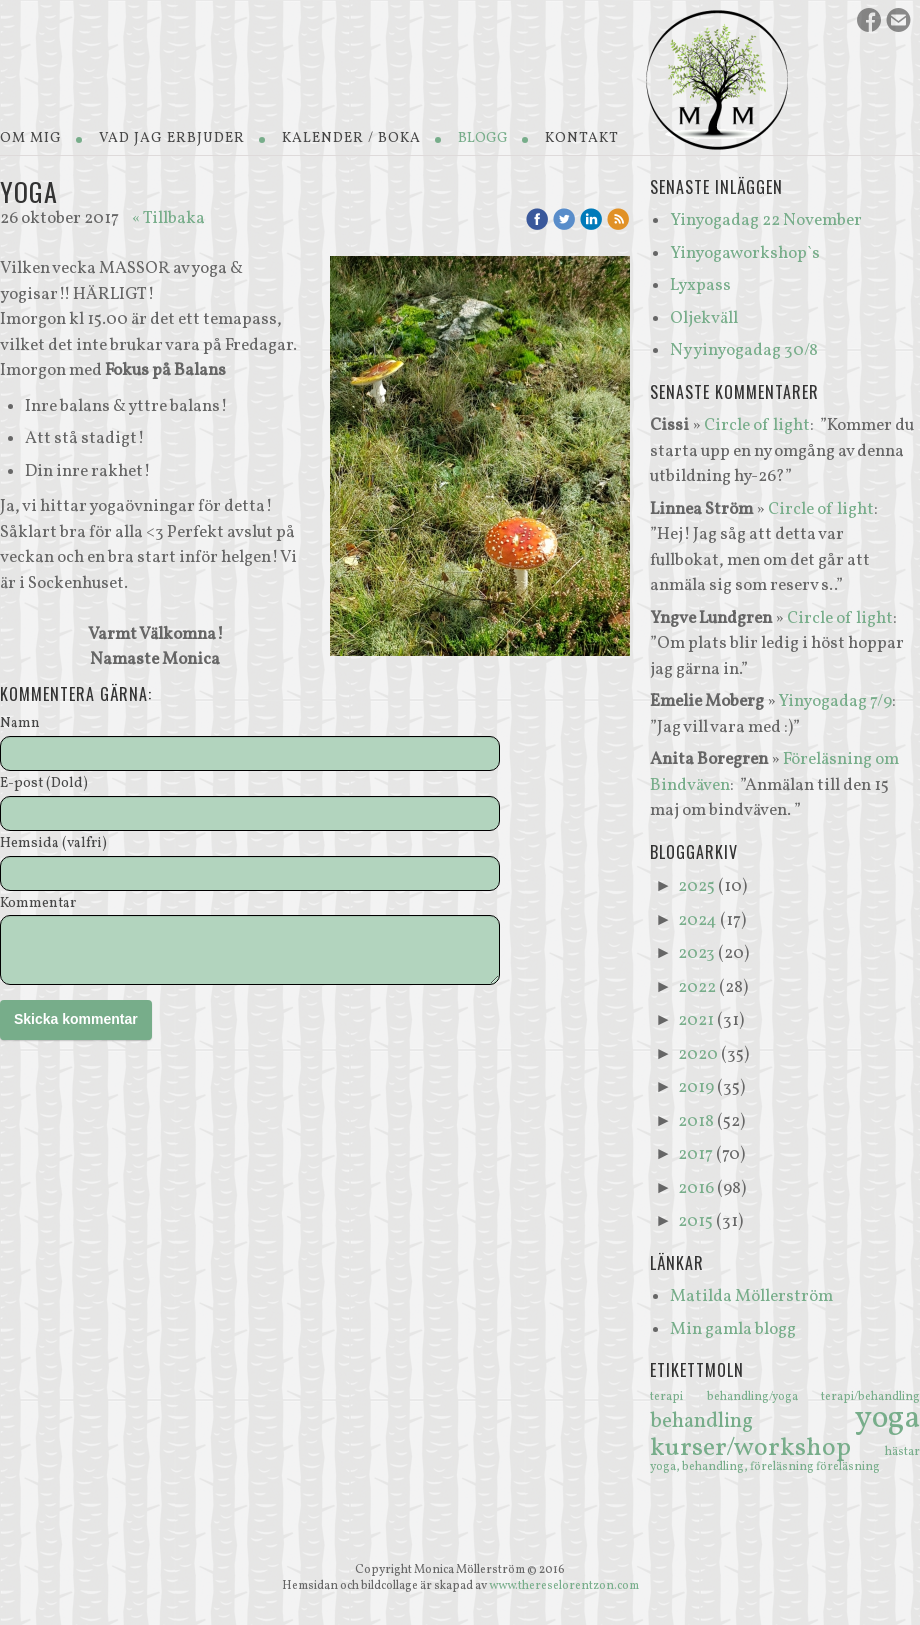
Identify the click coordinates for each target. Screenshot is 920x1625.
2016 (696, 1188)
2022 (697, 987)
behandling (752, 1421)
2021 (696, 1020)
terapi (678, 1397)
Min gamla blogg (733, 1329)
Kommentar (38, 904)
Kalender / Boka (351, 138)
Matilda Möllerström (751, 1296)
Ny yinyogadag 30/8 (744, 350)
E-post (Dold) (44, 784)
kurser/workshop (767, 1448)
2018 (696, 1121)
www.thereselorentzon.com (564, 1586)
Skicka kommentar (76, 1019)
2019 (696, 1087)
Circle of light (757, 425)
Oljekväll (704, 318)
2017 (695, 1154)
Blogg (483, 138)
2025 (696, 886)
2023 (696, 953)
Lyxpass (700, 285)
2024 (697, 920)
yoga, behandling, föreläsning (733, 1467)
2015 (695, 1221)
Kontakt (582, 138)
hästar (902, 1452)
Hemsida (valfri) (53, 844)
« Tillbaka (168, 218)
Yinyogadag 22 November (766, 220)
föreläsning (848, 1467)
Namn (20, 724)
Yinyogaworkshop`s (745, 253)
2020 (698, 1054)
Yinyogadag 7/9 (835, 701)
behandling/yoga (764, 1397)
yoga (887, 1419)
